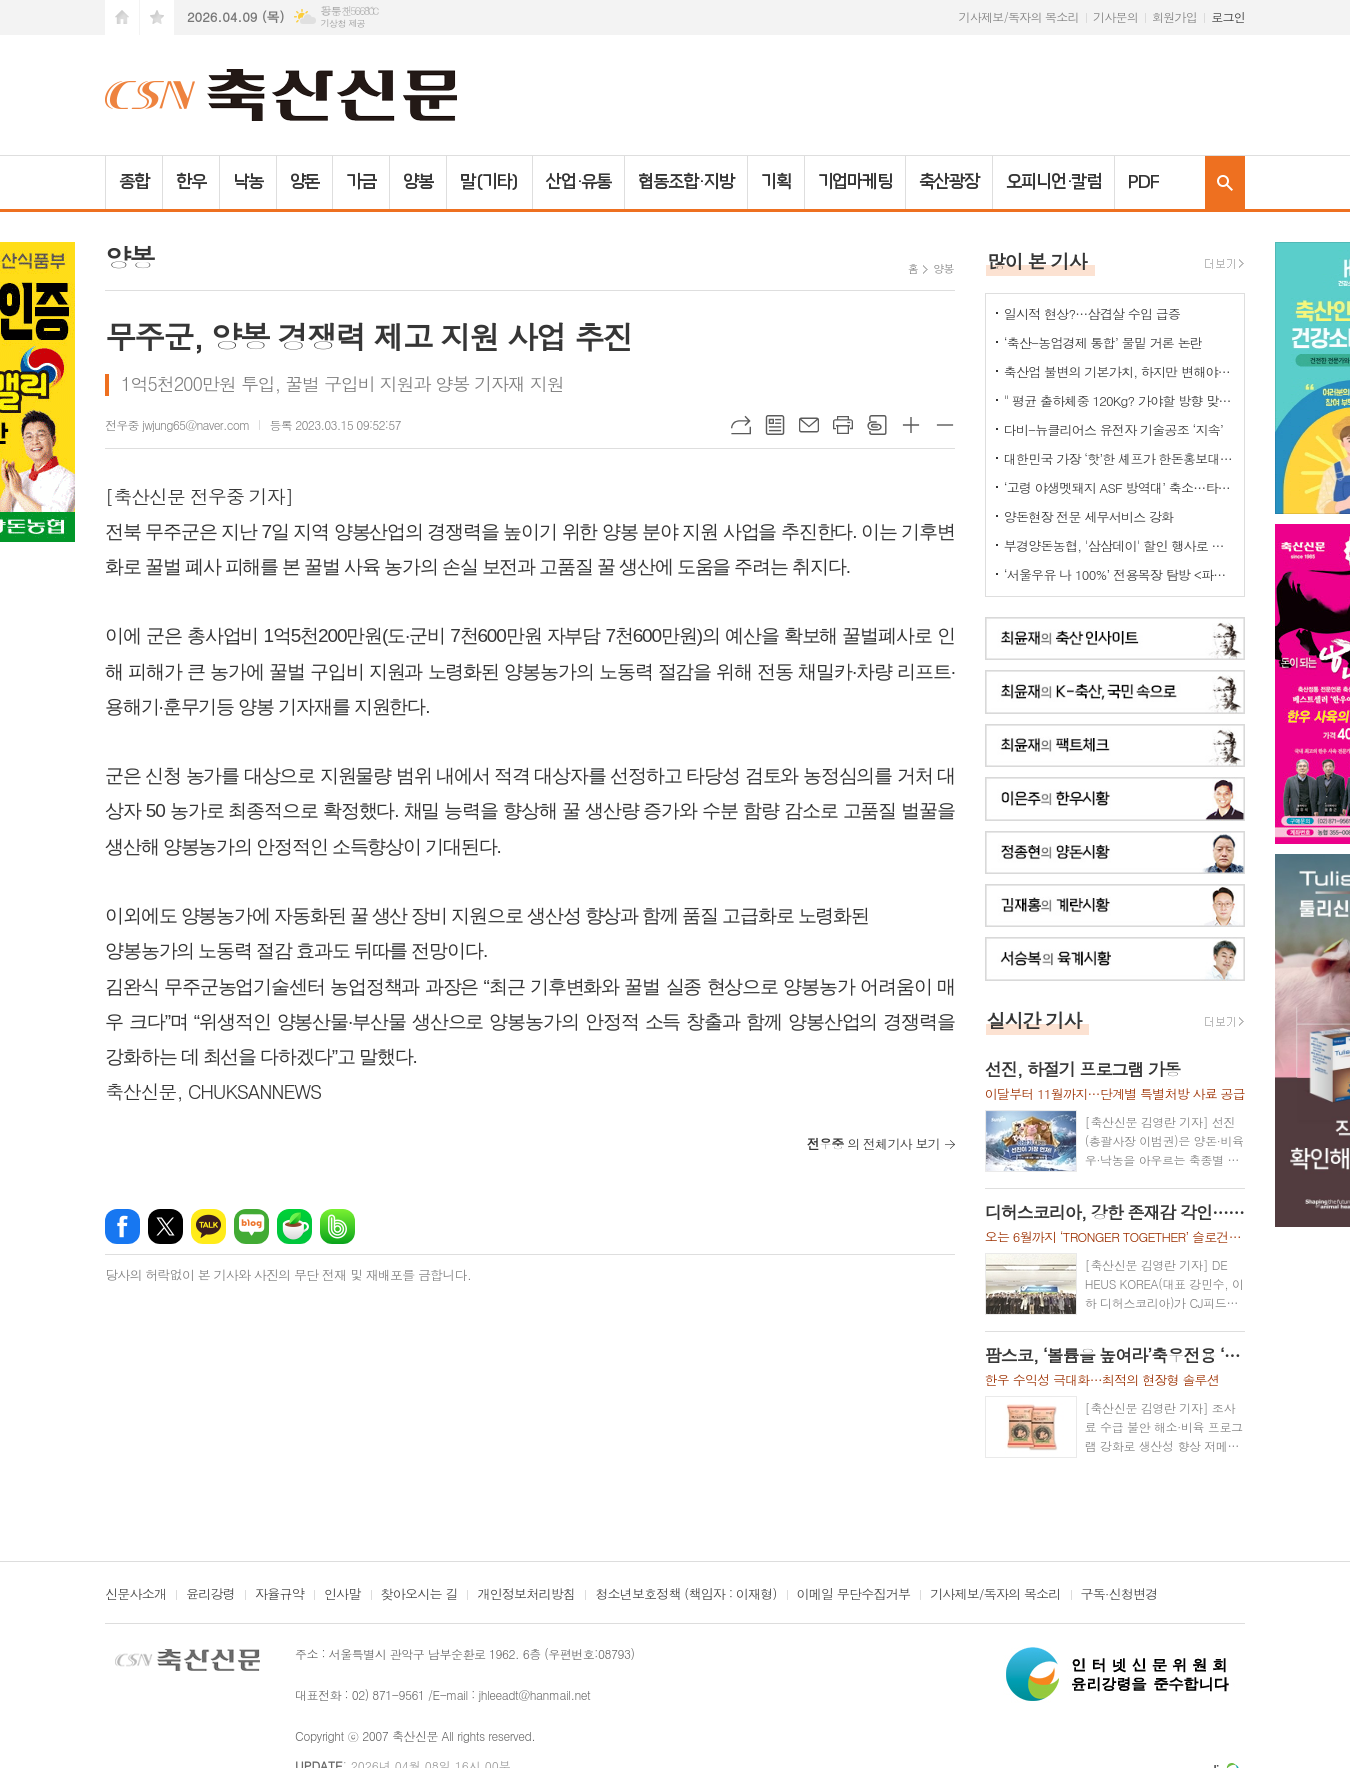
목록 (775, 425)
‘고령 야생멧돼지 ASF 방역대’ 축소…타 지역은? (1119, 487)
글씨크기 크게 (911, 425)
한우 (191, 182)
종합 (134, 182)
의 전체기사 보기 (873, 1143)
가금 (361, 182)
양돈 (305, 182)
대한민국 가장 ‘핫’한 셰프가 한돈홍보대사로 (1119, 458)
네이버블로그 (251, 1226)
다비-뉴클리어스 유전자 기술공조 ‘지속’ (1113, 429)
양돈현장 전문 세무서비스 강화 (1089, 516)
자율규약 (279, 1595)
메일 (809, 425)
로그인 (1228, 16)
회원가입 (1174, 16)
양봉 (418, 182)
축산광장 (949, 182)
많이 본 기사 (1037, 260)
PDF (1143, 182)
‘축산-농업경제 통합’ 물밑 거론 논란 (1103, 342)
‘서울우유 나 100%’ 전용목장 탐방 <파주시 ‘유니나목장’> (1119, 574)
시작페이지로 (122, 17)
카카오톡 (208, 1226)
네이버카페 (294, 1226)
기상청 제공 (342, 23)
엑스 (165, 1226)
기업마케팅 (855, 182)
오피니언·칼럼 (1053, 182)
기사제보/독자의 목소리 (1019, 16)
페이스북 (122, 1226)
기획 (776, 182)
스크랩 (877, 425)
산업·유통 (579, 182)
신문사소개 (135, 1595)
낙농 (248, 182)
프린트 (843, 425)
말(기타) (489, 182)
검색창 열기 (1225, 182)
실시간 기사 (1034, 1019)
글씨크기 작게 (945, 425)
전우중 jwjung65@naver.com (177, 424)
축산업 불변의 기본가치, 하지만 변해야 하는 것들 (1119, 371)
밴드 (337, 1226)
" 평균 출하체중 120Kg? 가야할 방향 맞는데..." (1119, 400)
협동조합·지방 (685, 182)
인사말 (342, 1595)
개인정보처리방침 (526, 1595)
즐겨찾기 (157, 17)
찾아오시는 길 (419, 1595)
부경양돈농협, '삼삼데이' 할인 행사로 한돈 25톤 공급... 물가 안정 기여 (1119, 545)
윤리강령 (210, 1595)
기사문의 (1115, 16)
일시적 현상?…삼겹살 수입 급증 (1092, 313)
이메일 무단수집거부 (854, 1595)
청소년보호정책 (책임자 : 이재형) (685, 1595)
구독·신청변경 (1119, 1595)
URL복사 (741, 425)
